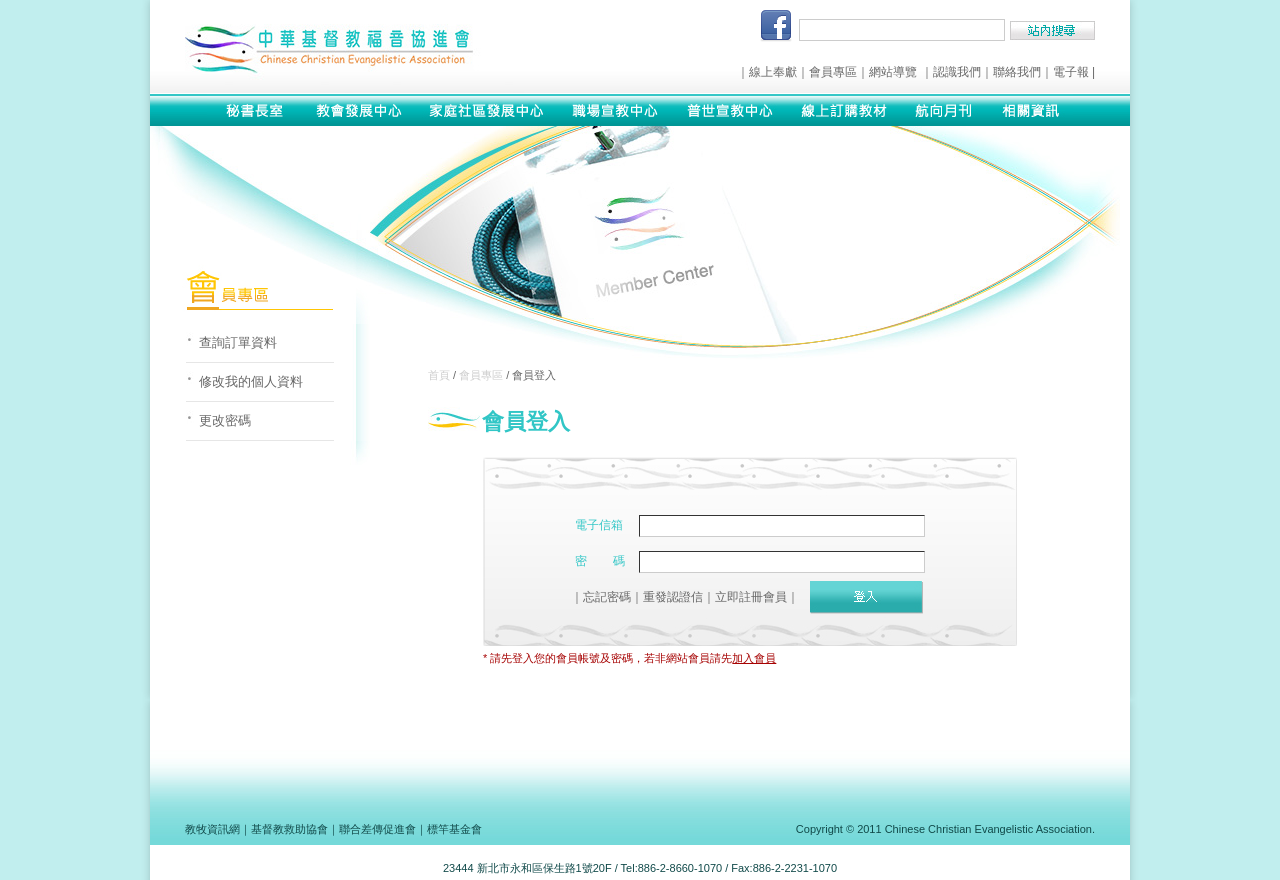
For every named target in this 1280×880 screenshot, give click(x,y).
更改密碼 (225, 420)
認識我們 (957, 72)
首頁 (439, 375)
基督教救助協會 (289, 829)
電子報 (1071, 72)
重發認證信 (673, 597)
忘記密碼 (607, 597)
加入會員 (754, 658)
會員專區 (833, 72)
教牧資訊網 (212, 829)
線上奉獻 (773, 72)
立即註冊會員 (751, 597)
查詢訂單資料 (238, 342)
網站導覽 (893, 72)
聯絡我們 (1017, 72)
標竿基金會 (454, 829)
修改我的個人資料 (251, 381)
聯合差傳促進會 (377, 829)
